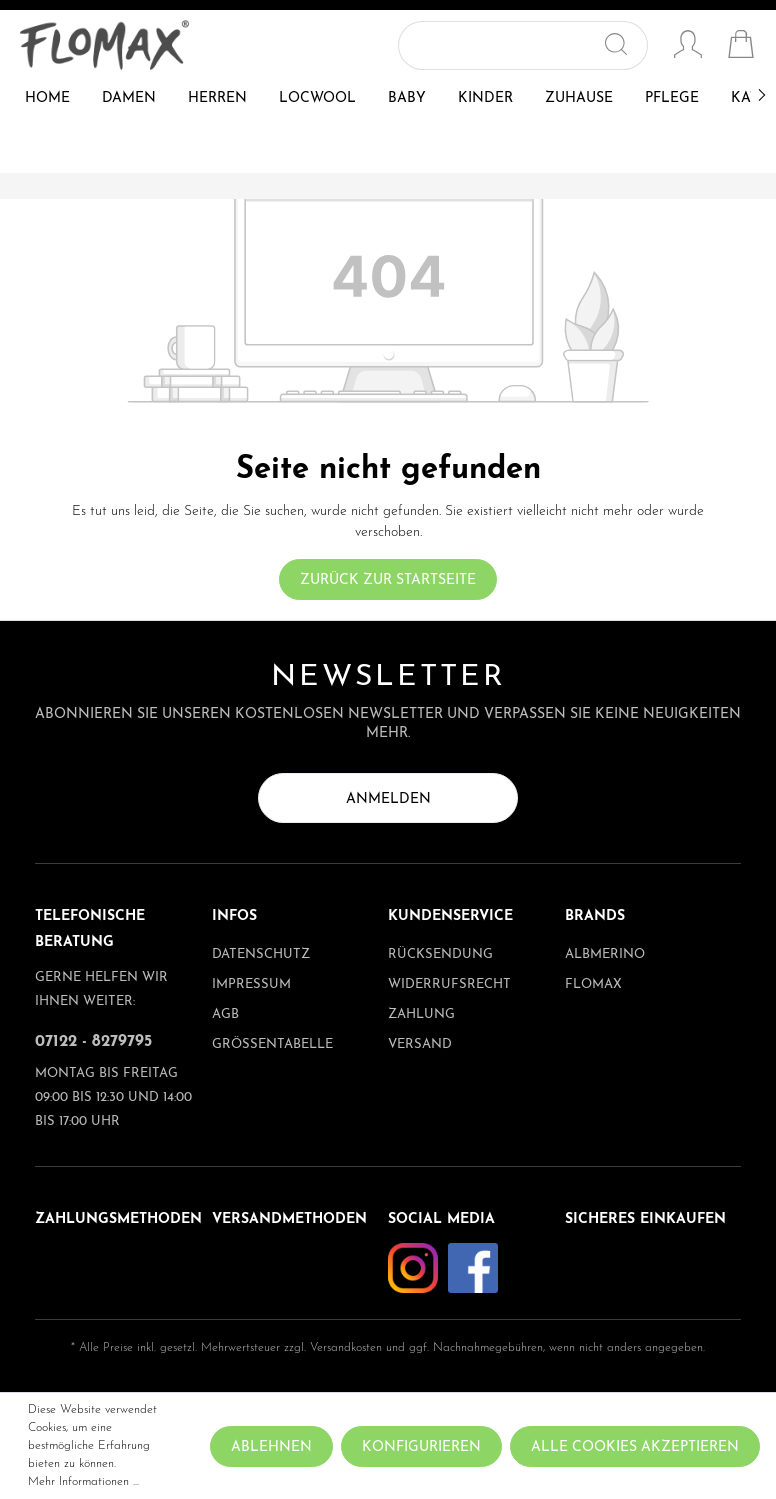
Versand (420, 1044)
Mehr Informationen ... (83, 1482)
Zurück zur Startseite (388, 580)
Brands (595, 916)
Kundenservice (450, 916)
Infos (234, 916)
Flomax (593, 984)
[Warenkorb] (741, 47)
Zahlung (421, 1014)
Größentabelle (272, 1044)
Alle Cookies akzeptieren (635, 1447)
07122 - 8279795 (93, 1042)
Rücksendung (440, 954)
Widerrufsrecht (449, 984)
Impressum (251, 984)
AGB (225, 1014)
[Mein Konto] (688, 47)
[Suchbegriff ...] (500, 45)
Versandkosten (346, 1348)
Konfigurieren (421, 1447)
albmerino (605, 954)
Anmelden (388, 799)
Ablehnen (271, 1447)
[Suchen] (624, 45)
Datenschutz (261, 954)
